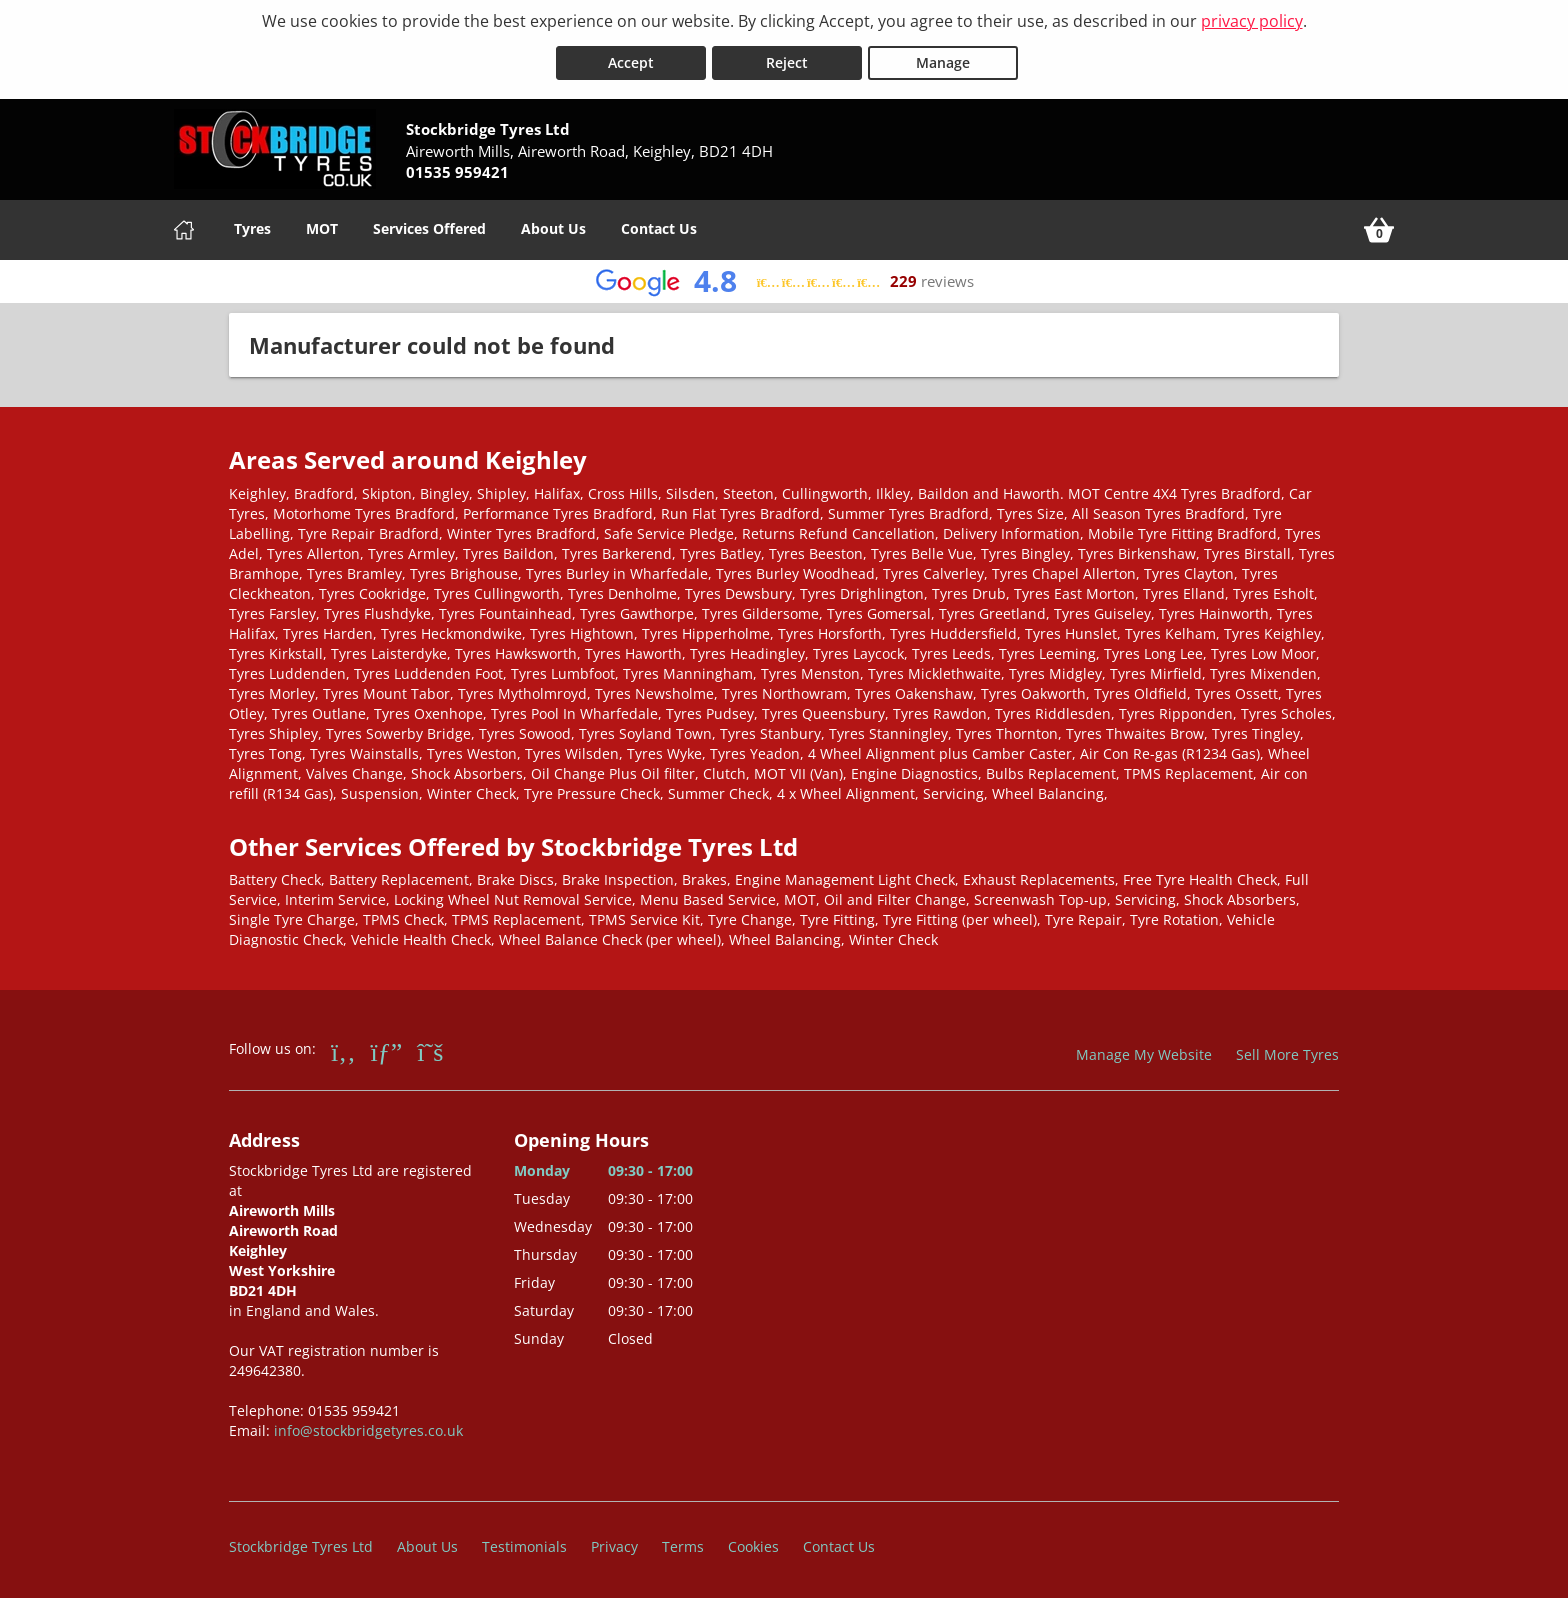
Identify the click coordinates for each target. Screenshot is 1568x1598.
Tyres (252, 224)
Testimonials (524, 1542)
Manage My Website (1144, 1050)
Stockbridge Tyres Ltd (301, 1542)
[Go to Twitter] (430, 1047)
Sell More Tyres (1287, 1050)
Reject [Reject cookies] (787, 58)
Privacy (614, 1542)
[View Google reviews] (784, 277)
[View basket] (1379, 226)
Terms (683, 1542)
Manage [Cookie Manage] (943, 58)
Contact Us (659, 224)
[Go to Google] (387, 1047)
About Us (553, 224)
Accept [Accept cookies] (631, 58)
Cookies (753, 1542)
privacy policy (1252, 21)
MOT (322, 224)
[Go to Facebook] (343, 1047)
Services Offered (429, 224)
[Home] (184, 226)
